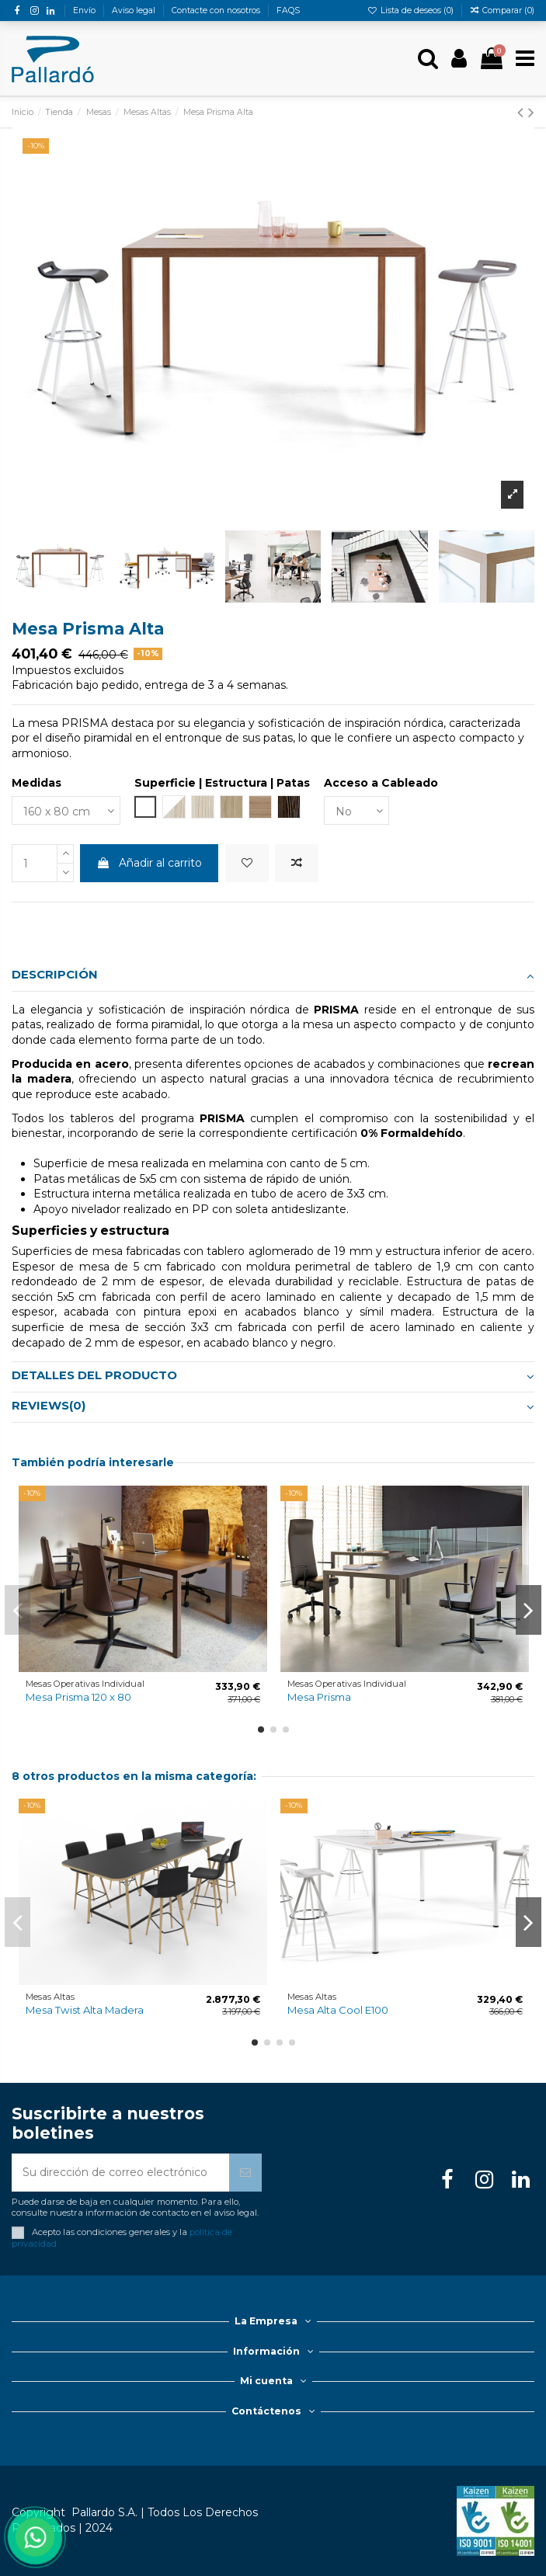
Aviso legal (135, 10)
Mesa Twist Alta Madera (85, 2010)
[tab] (273, 976)
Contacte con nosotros (217, 10)
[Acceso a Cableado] (356, 810)
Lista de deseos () (411, 10)
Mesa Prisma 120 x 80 (78, 1697)
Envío (85, 10)
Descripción (273, 975)
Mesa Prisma (319, 1697)
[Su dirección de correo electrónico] (120, 2173)
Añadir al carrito (149, 863)
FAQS (288, 10)
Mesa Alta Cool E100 (337, 2010)
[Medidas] (66, 810)
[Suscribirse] (245, 2173)
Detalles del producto (273, 1376)
